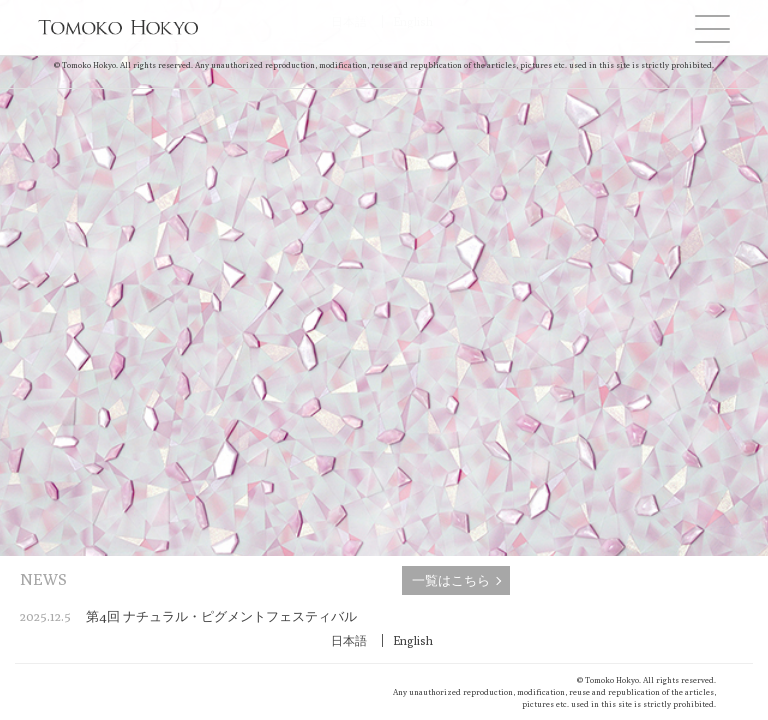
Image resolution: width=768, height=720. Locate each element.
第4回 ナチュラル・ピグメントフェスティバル (188, 616)
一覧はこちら (451, 580)
